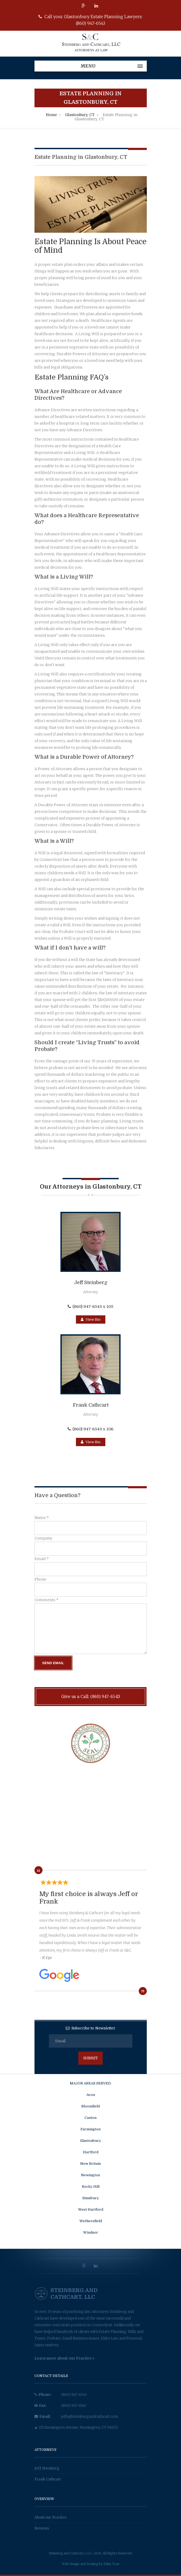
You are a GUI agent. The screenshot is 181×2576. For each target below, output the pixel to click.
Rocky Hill (90, 2187)
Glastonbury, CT (80, 115)
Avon (90, 2095)
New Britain (90, 2164)
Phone (40, 1579)
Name (41, 1517)
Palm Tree (111, 2564)
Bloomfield (90, 2106)
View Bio (91, 1319)
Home (51, 115)
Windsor (90, 2232)
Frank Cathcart (47, 2479)
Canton (90, 2118)
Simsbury (90, 2198)
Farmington (90, 2129)
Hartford (90, 2152)
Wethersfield (90, 2221)
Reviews (41, 2528)
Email (41, 1558)
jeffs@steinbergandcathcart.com (89, 2416)
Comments (46, 1599)
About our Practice (50, 2517)
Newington (90, 2175)
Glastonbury (90, 2141)
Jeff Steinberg (46, 2468)
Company (43, 1538)
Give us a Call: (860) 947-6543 (90, 1696)
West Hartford (90, 2209)
